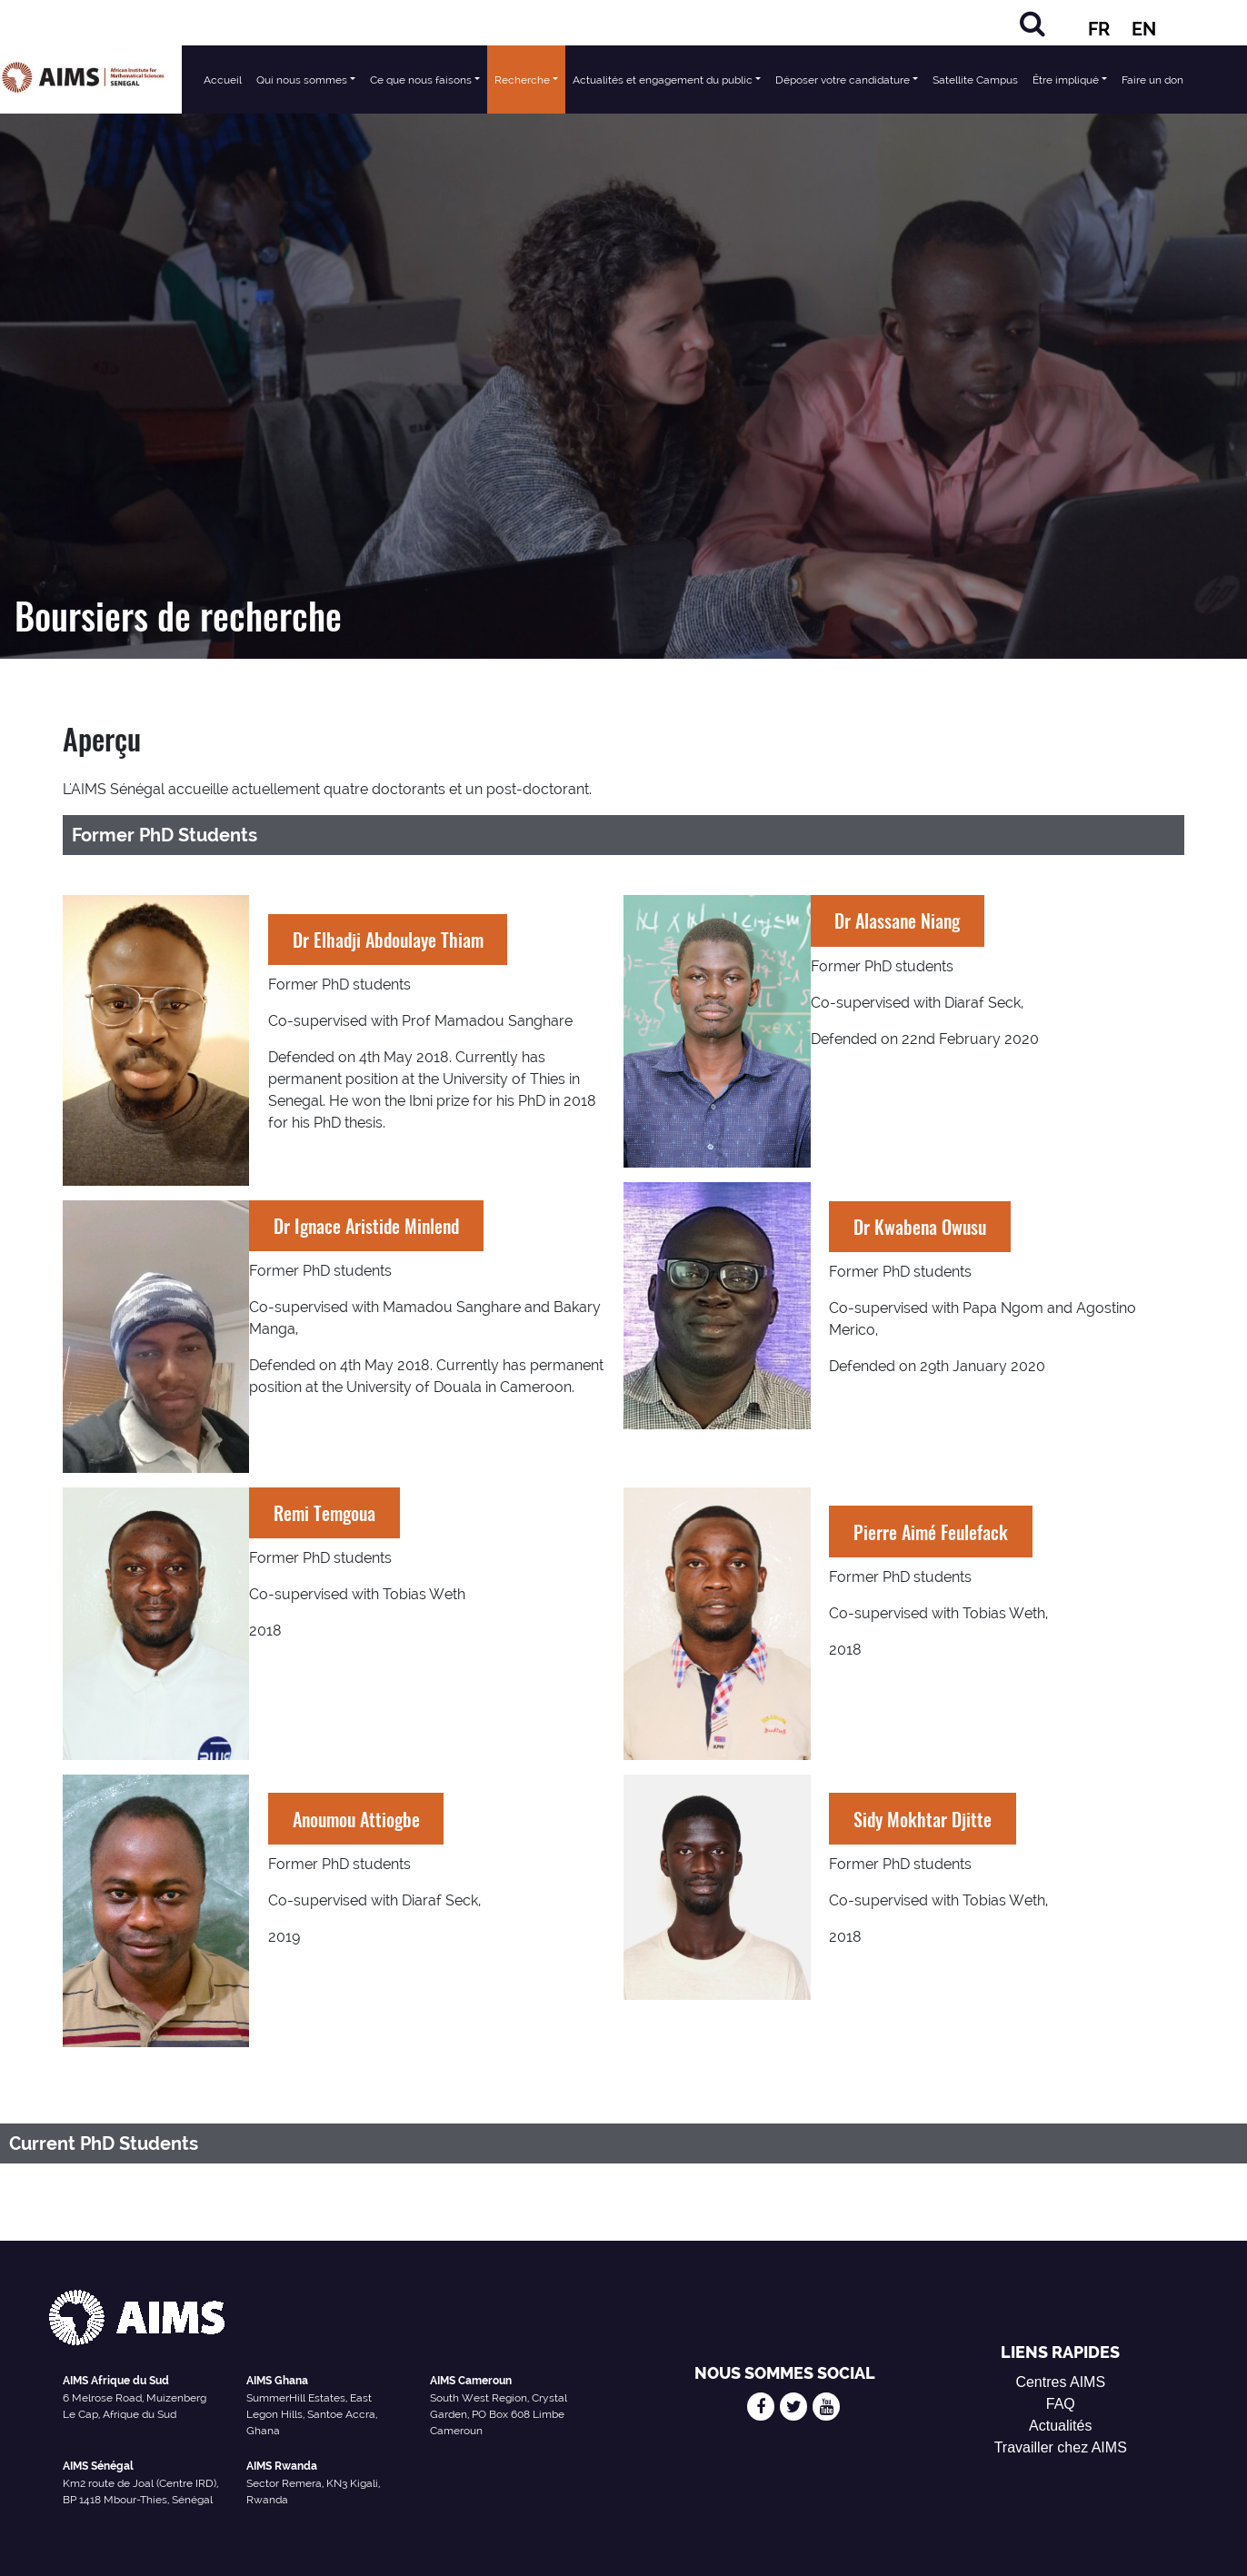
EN (1144, 29)
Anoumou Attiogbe (356, 1819)
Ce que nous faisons (421, 80)
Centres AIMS (1060, 2382)
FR (1099, 29)
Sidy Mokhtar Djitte (922, 1819)
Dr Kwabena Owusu (919, 1226)
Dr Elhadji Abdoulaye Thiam (388, 939)
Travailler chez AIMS (1060, 2447)
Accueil (223, 80)
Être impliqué (1066, 80)
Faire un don (1152, 80)
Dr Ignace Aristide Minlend (366, 1225)
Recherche (522, 80)
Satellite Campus (975, 80)
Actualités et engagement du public (663, 80)
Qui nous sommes (301, 80)
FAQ (1060, 2404)
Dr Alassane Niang (897, 920)
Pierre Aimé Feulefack (930, 1532)
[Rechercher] (1032, 23)
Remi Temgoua (324, 1513)
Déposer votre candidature (842, 80)
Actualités (1060, 2425)
